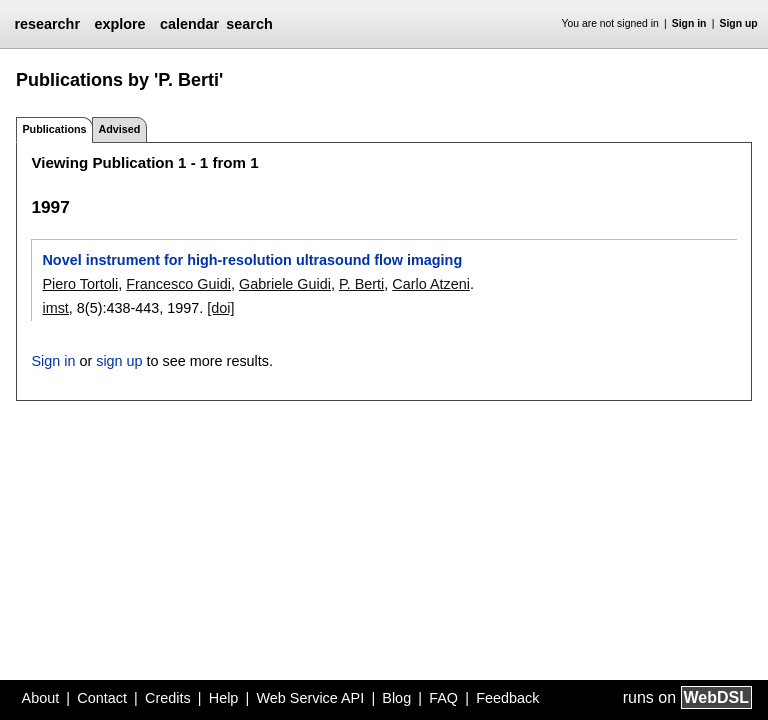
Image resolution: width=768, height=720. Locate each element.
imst (55, 308)
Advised (119, 129)
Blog (396, 698)
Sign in (689, 23)
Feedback (507, 698)
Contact (102, 698)
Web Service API (310, 698)
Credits (168, 698)
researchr (47, 24)
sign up (119, 361)
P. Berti (361, 284)
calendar (189, 24)
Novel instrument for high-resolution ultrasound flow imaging (252, 260)
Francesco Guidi (178, 284)
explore (119, 24)
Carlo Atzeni (431, 284)
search (249, 24)
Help (224, 698)
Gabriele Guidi (285, 284)
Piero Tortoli (80, 284)
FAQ (443, 698)
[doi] (220, 308)
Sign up (739, 23)
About (41, 698)
